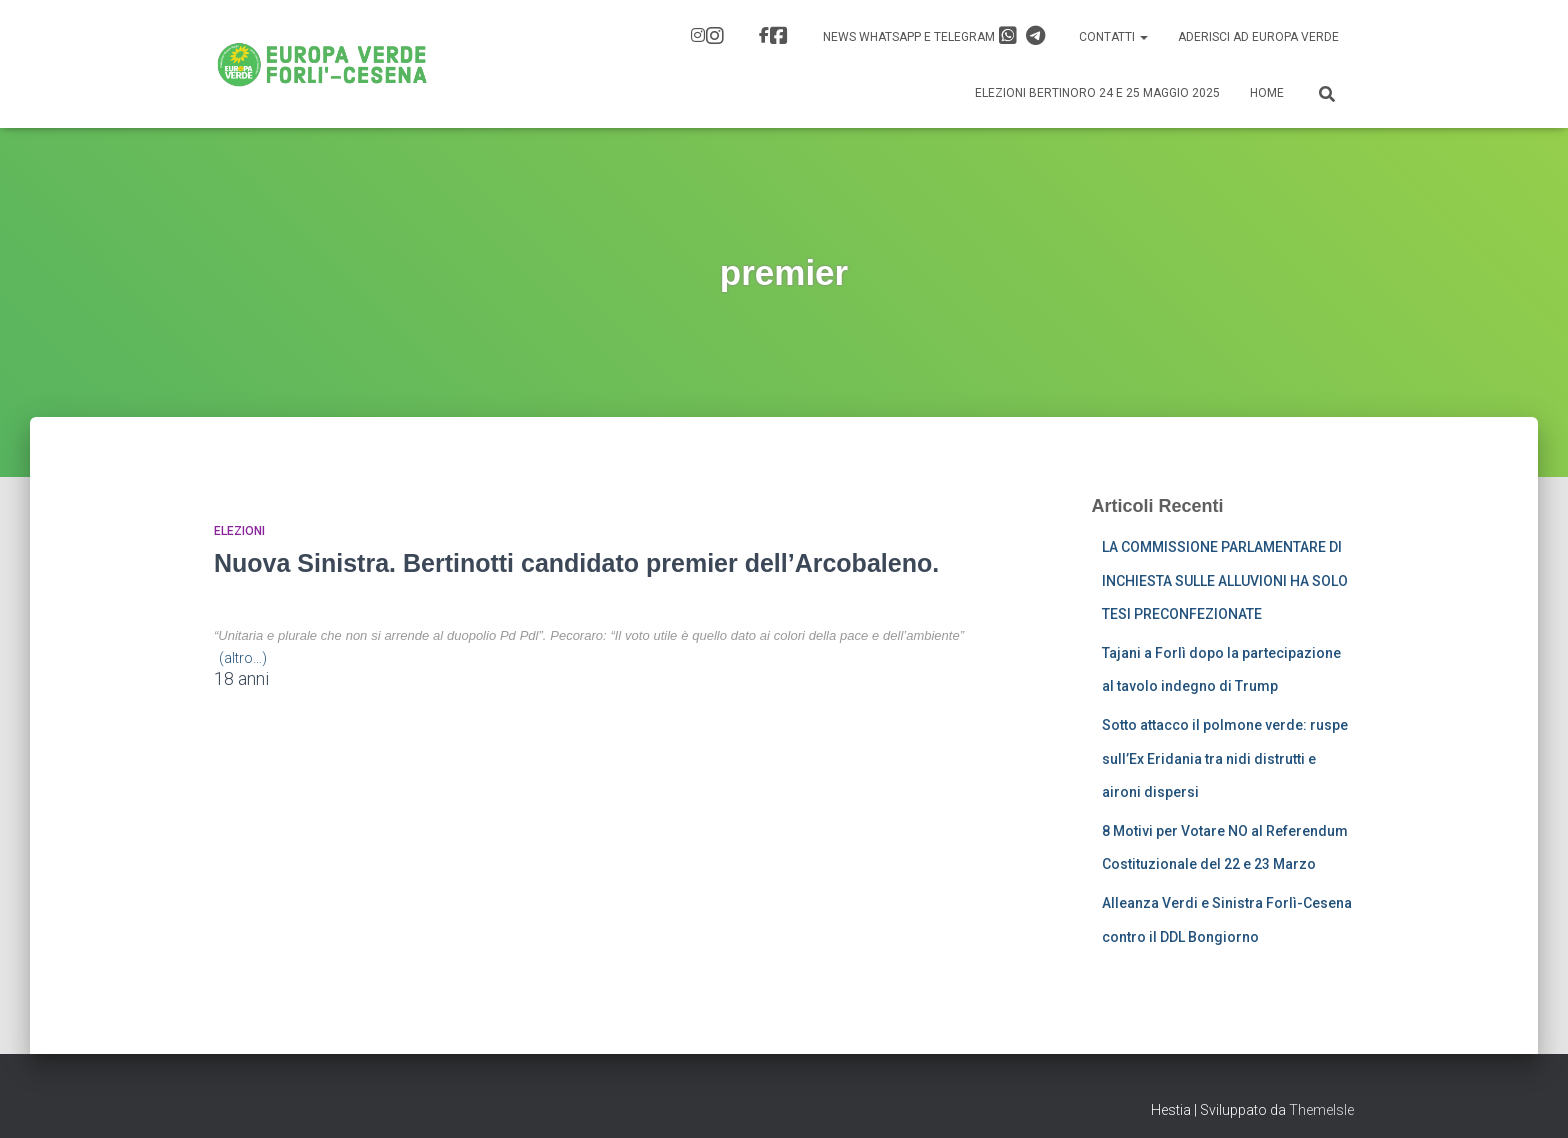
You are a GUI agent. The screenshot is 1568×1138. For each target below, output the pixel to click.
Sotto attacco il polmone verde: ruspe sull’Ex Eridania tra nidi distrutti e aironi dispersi (1225, 758)
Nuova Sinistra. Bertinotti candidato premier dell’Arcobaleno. (576, 563)
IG (715, 36)
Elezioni (239, 531)
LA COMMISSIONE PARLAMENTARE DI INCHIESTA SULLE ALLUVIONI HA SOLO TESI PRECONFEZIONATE (1225, 580)
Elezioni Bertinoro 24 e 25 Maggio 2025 (1097, 93)
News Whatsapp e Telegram (934, 36)
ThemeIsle (1321, 1110)
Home (1267, 93)
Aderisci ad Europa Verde (1258, 37)
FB (779, 36)
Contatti (1113, 37)
